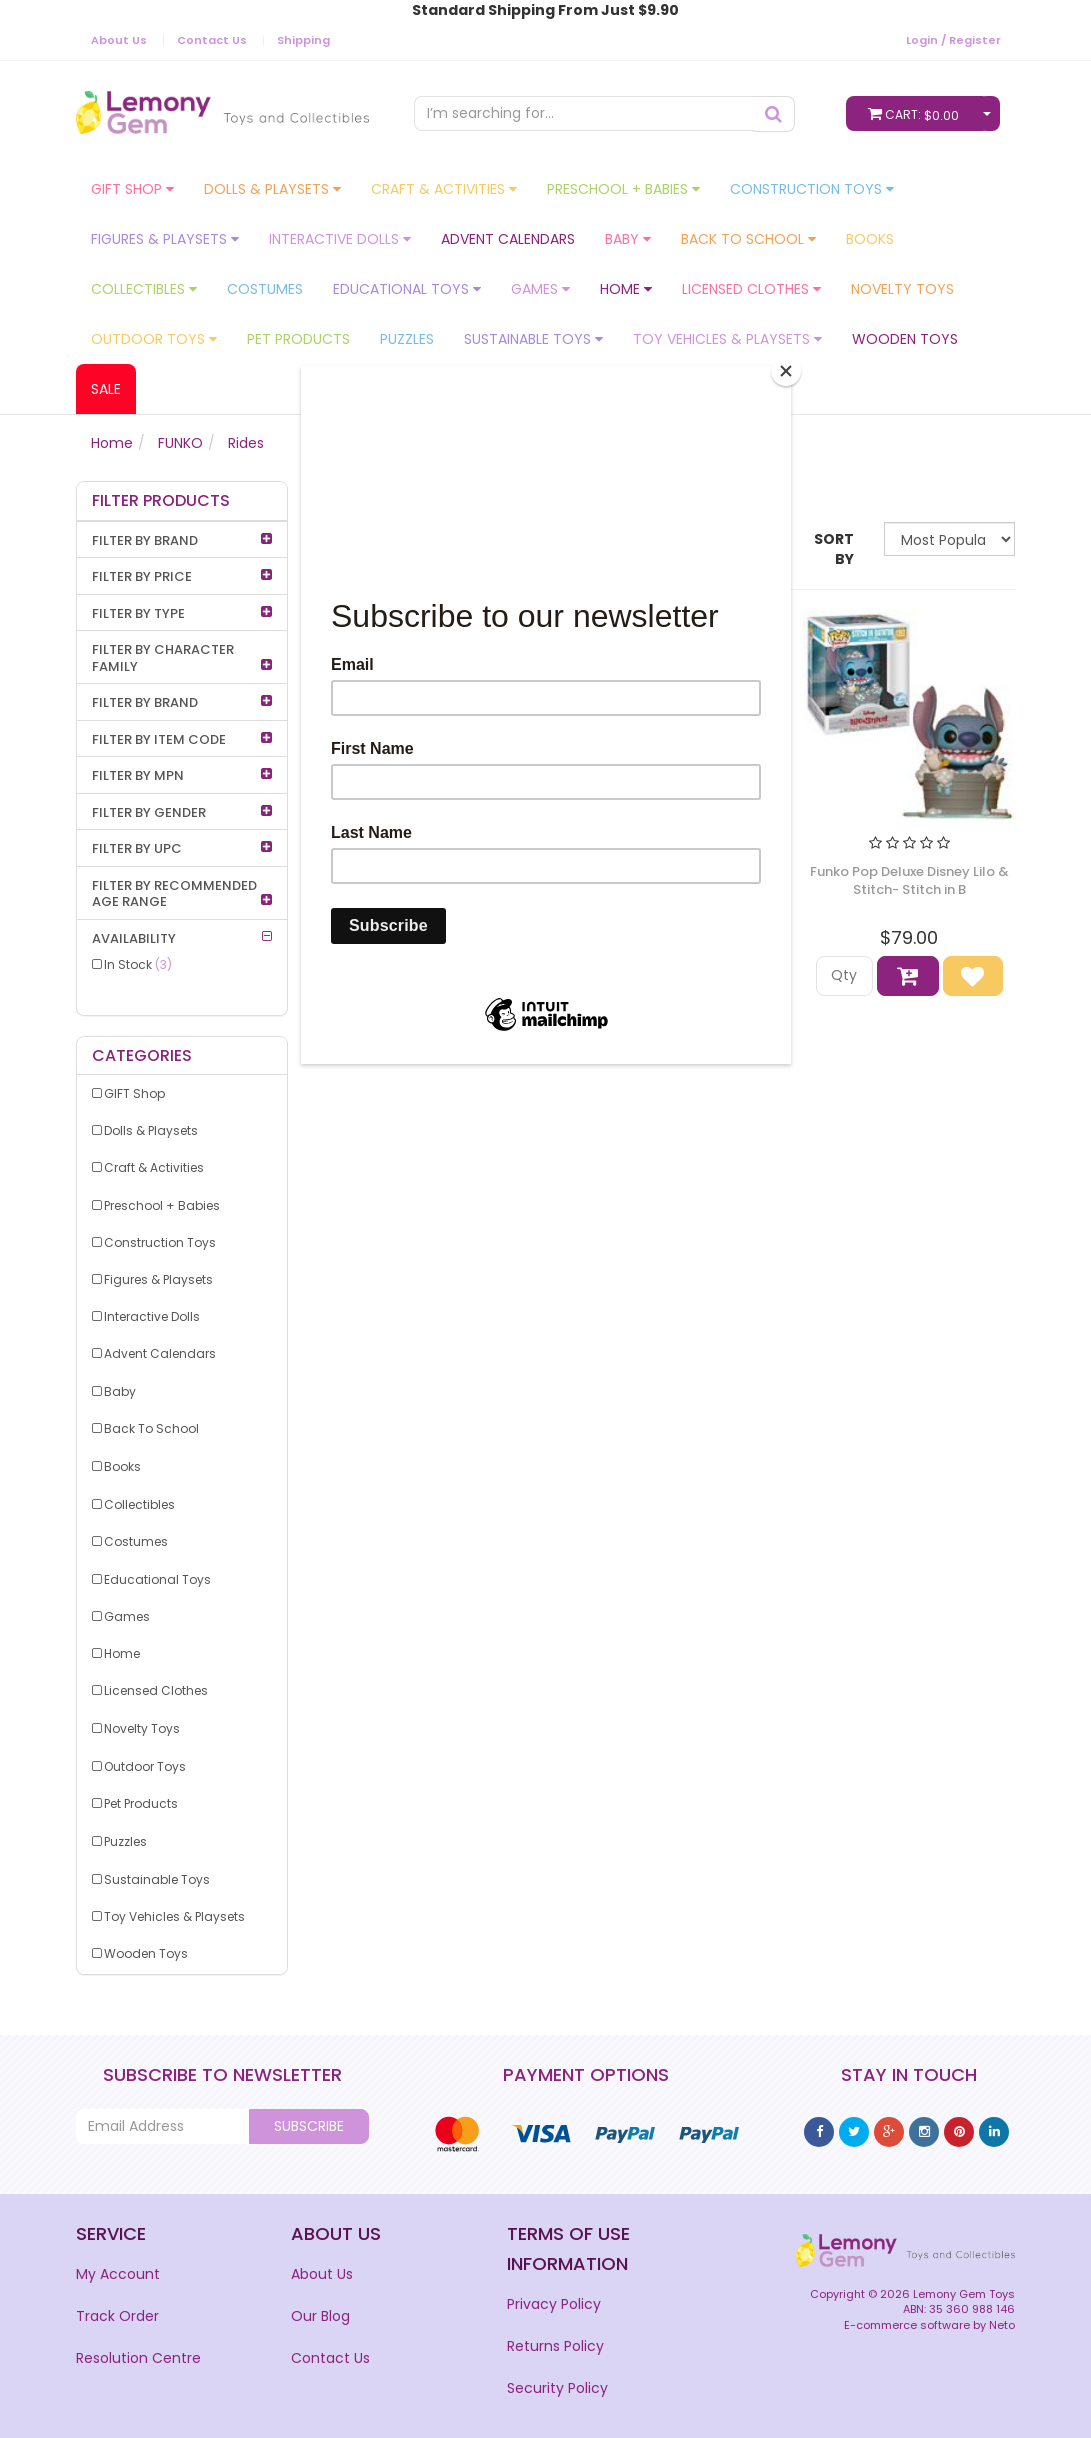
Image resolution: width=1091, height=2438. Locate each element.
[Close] (786, 371)
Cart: (918, 113)
